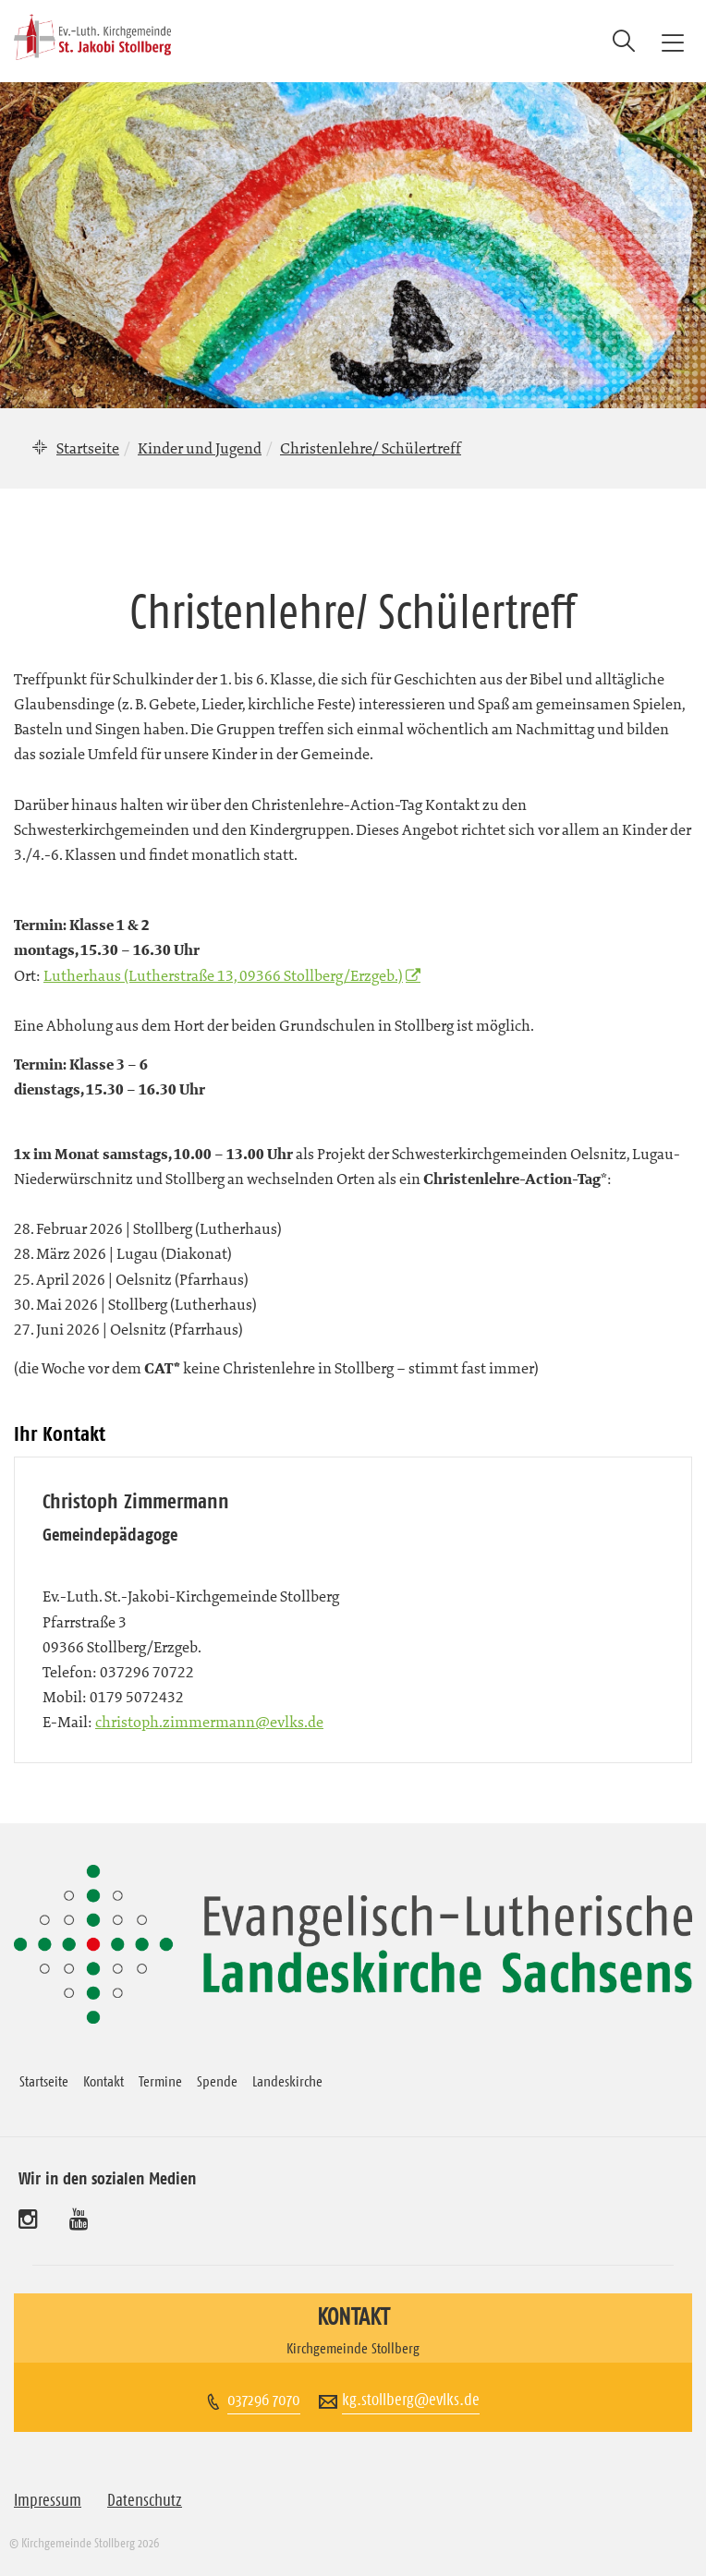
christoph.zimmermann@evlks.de (209, 1721)
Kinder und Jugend (200, 448)
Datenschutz (144, 2500)
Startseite (87, 448)
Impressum (47, 2500)
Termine (160, 2081)
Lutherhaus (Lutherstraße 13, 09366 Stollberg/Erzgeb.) (223, 975)
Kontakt (103, 2081)
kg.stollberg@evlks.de (411, 2399)
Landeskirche (287, 2081)
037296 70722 (147, 1672)
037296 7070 (263, 2399)
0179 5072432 (137, 1697)
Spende (217, 2081)
